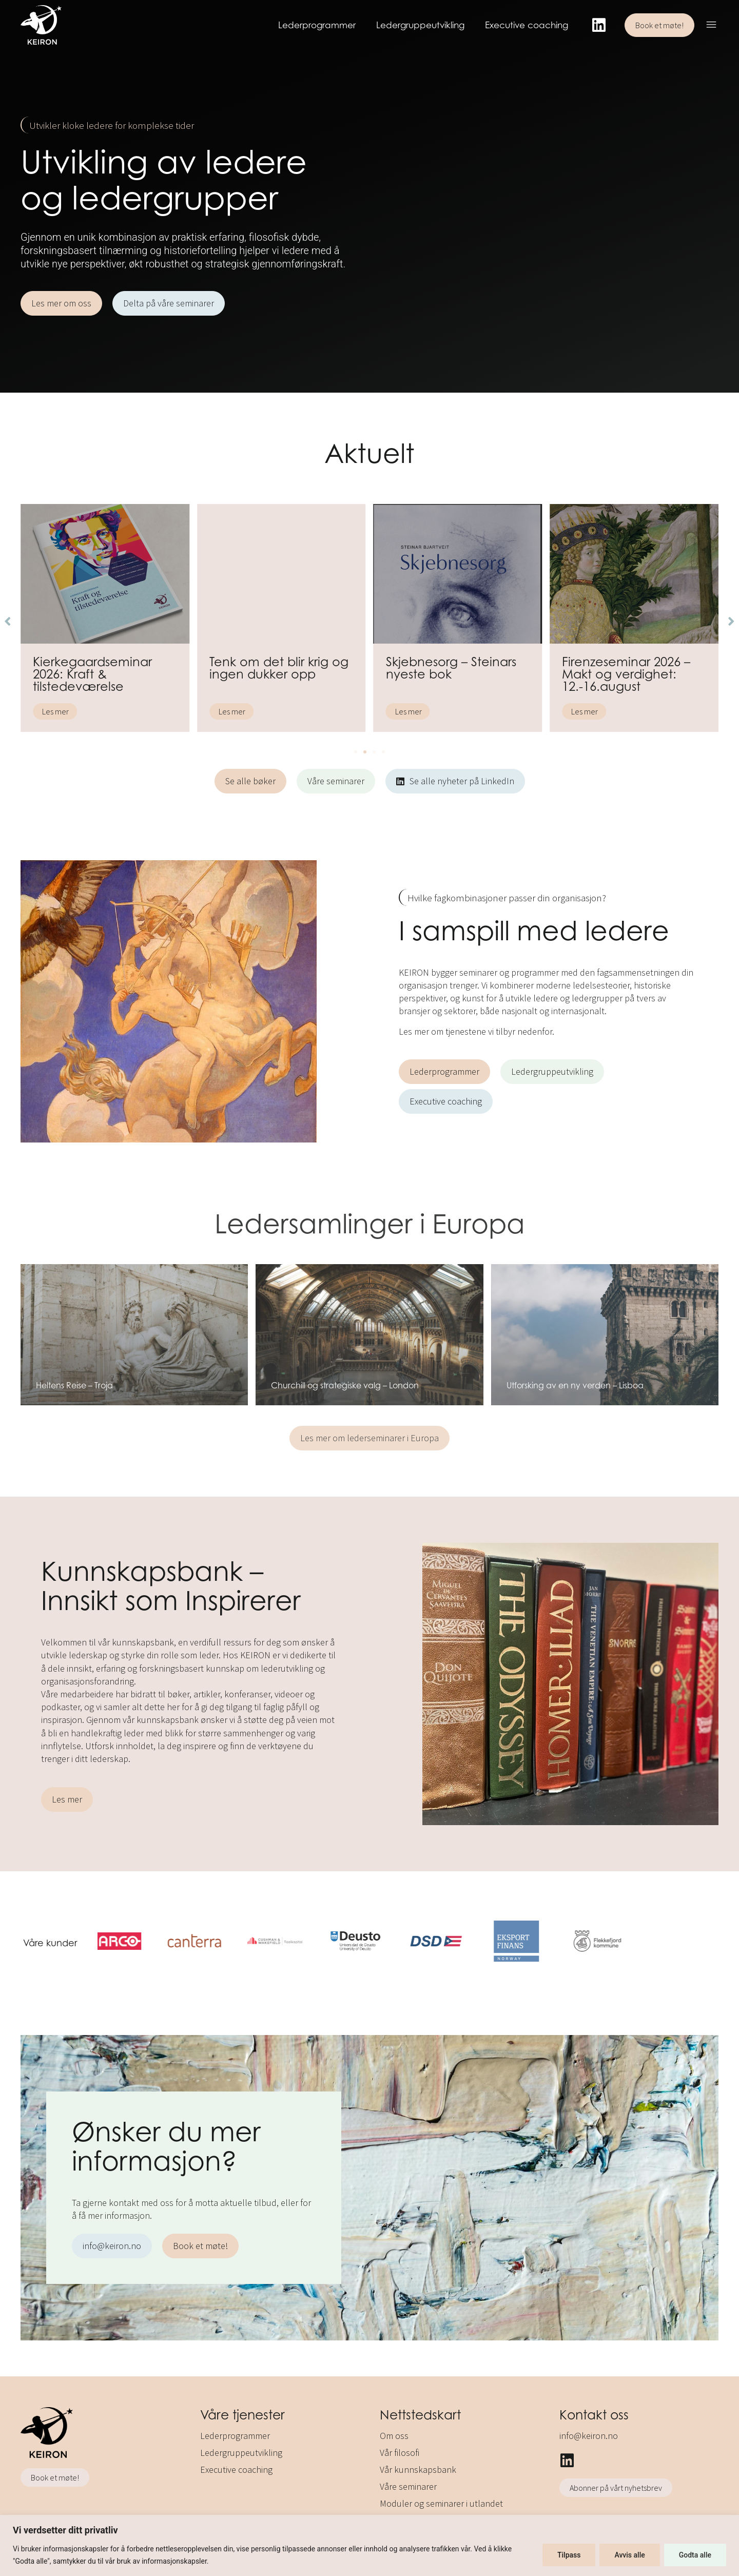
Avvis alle (629, 2555)
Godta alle (695, 2555)
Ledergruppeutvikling (420, 25)
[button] (711, 26)
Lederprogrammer (317, 25)
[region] (369, 2545)
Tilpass (569, 2555)
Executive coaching (526, 25)
